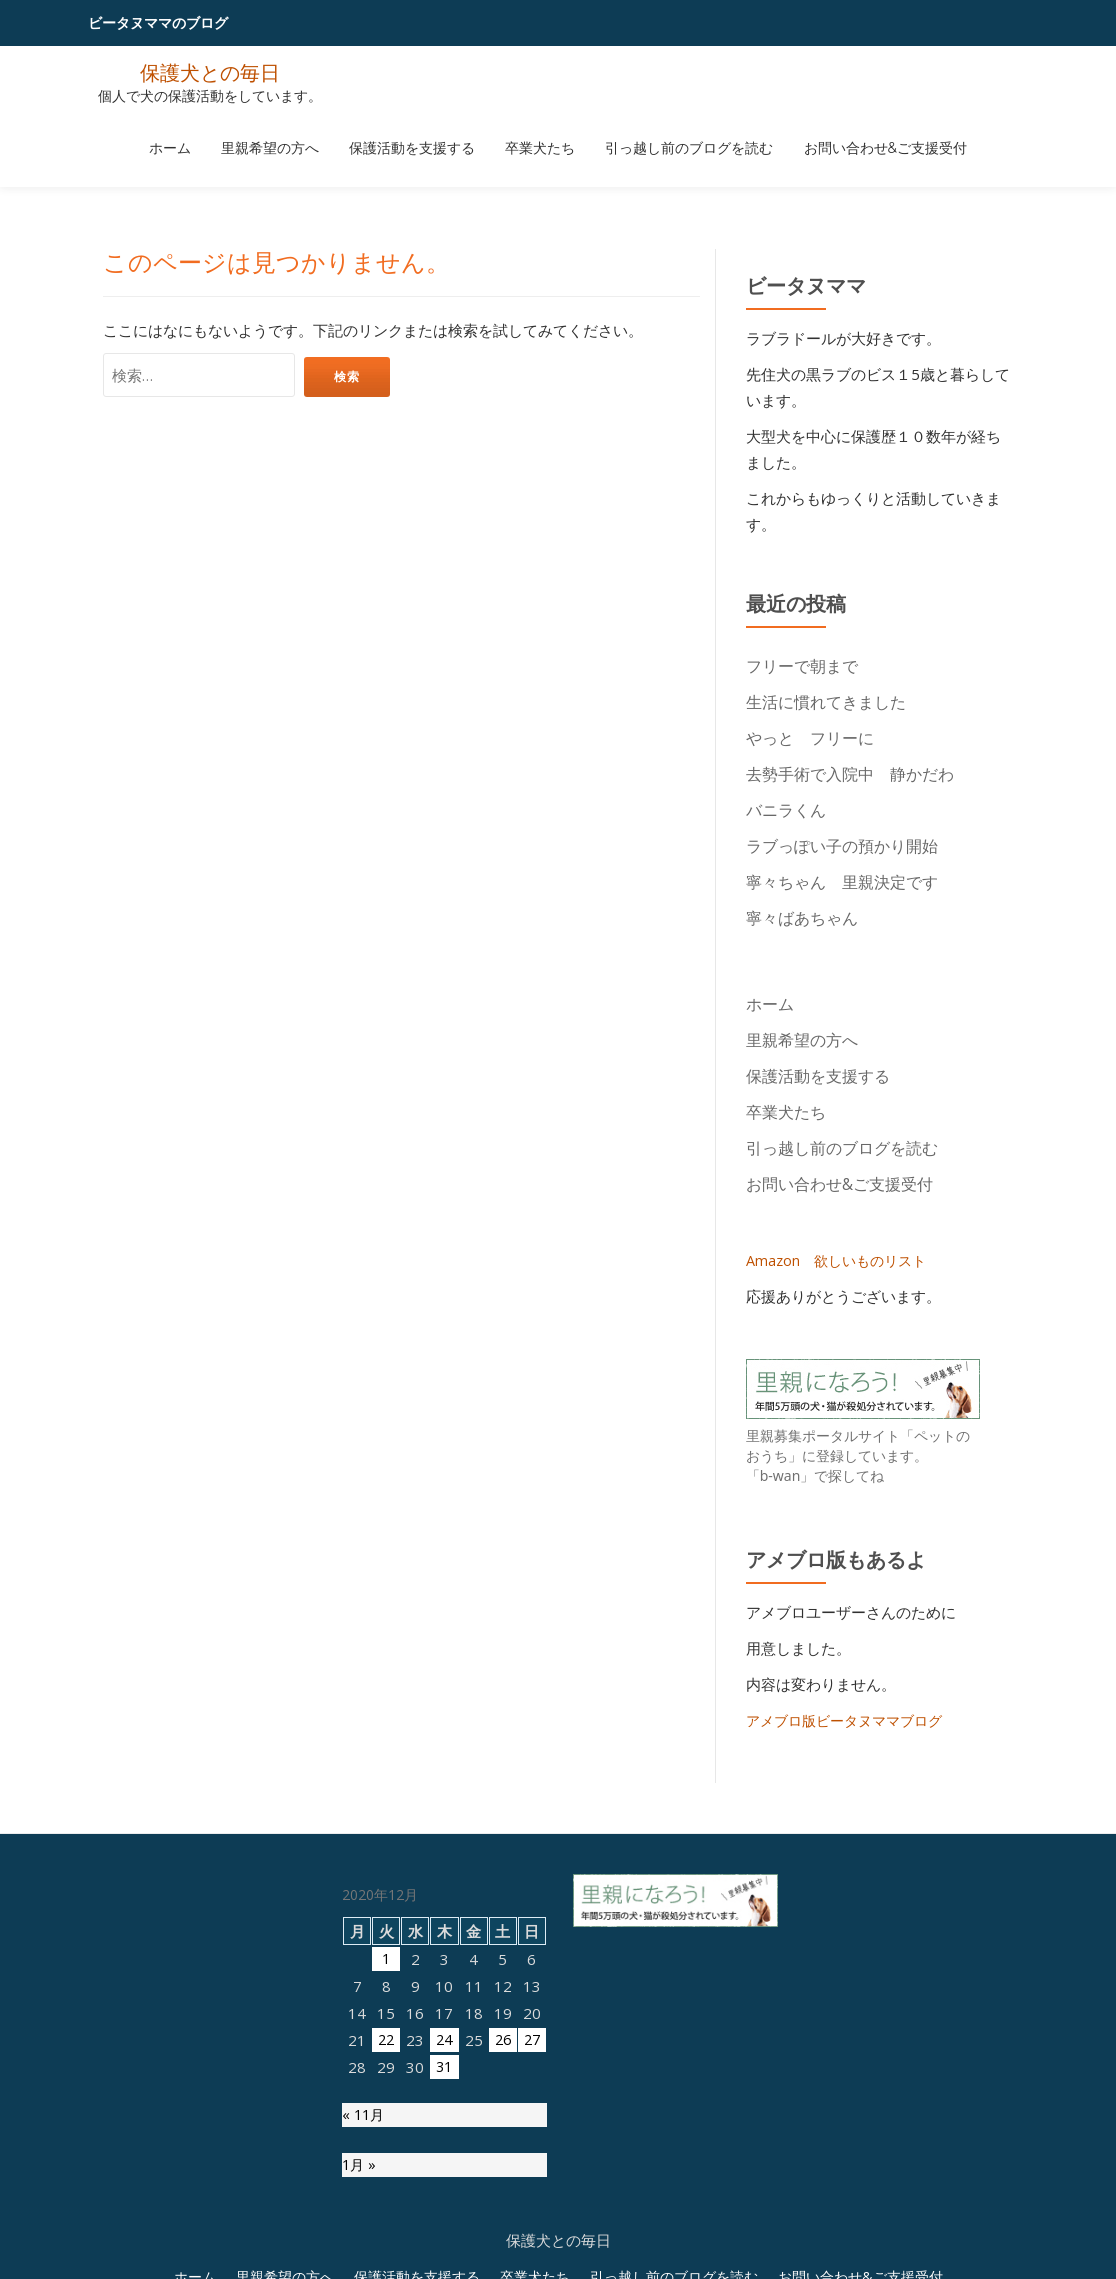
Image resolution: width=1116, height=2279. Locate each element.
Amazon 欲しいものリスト (841, 1260)
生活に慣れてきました (826, 702)
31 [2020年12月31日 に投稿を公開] (444, 2067)
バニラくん (786, 810)
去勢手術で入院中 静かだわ (850, 774)
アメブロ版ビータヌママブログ (851, 1720)
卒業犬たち (533, 133)
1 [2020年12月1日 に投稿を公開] (386, 1959)
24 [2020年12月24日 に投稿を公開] (444, 2040)
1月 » (360, 2169)
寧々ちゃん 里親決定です (842, 882)
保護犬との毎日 (210, 72)
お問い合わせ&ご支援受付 (849, 133)
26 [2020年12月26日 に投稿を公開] (503, 2040)
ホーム (205, 133)
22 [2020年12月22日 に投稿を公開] (386, 2040)
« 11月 (364, 2117)
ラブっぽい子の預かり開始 (842, 846)
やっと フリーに (810, 738)
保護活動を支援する (419, 133)
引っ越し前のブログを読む (668, 133)
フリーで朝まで (802, 666)
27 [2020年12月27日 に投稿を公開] (532, 2040)
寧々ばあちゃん (810, 918)
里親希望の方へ (291, 133)
